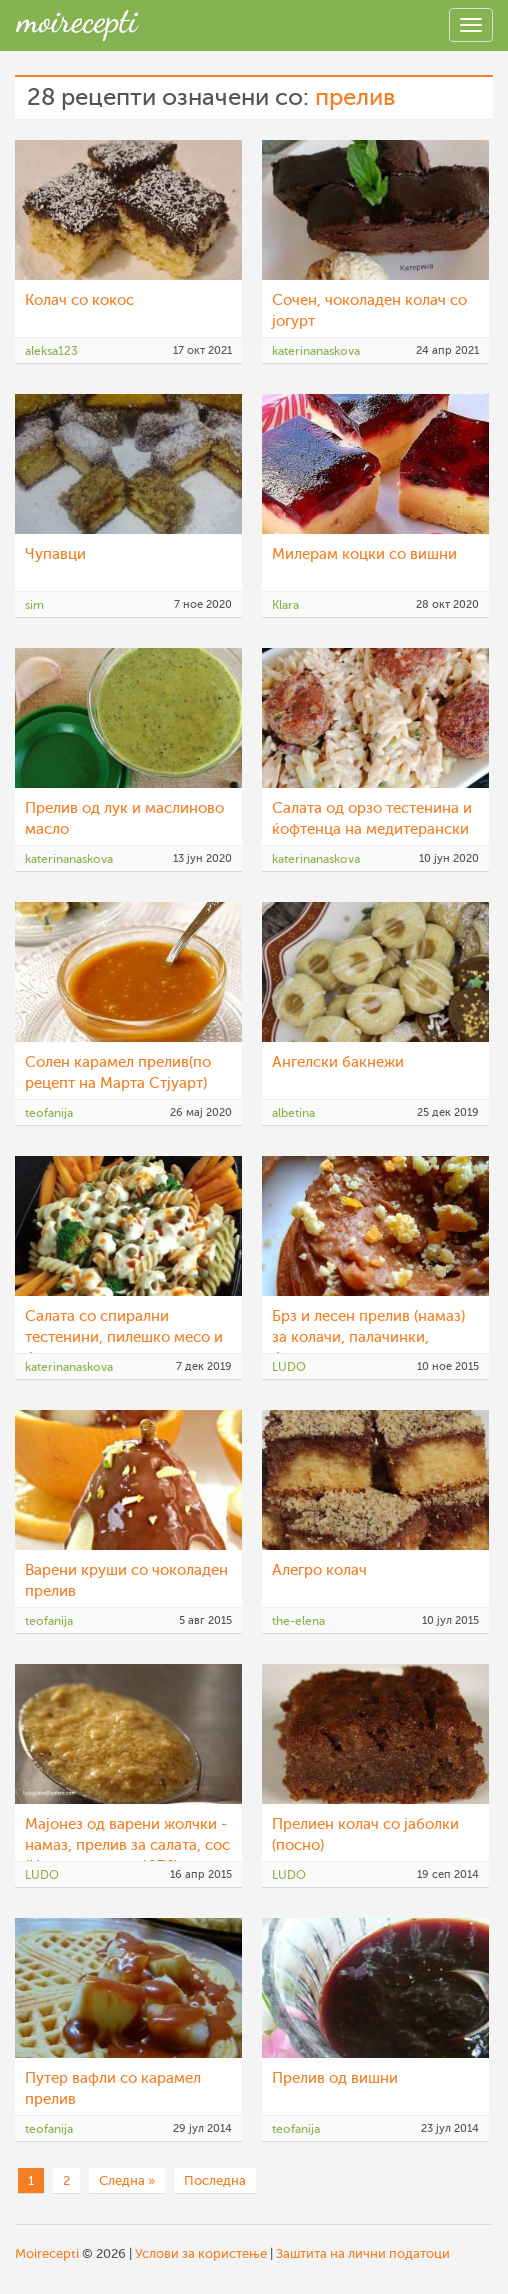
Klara (285, 605)
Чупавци (55, 554)
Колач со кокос (79, 300)
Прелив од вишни (335, 2078)
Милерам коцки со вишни (364, 554)
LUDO (289, 1367)
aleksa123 (51, 351)
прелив (355, 97)
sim (34, 605)
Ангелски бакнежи (338, 1062)
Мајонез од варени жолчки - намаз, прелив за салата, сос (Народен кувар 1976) (127, 1845)
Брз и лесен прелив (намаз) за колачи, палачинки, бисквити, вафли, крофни (368, 1337)
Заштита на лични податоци (363, 2253)
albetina (293, 1113)
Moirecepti (47, 2253)
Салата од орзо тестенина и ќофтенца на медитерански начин (372, 829)
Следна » (127, 2180)
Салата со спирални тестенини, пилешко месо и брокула (124, 1337)
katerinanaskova (316, 351)
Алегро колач (319, 1570)
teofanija (49, 1113)
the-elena (298, 1621)
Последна (215, 2180)
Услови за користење (201, 2253)
